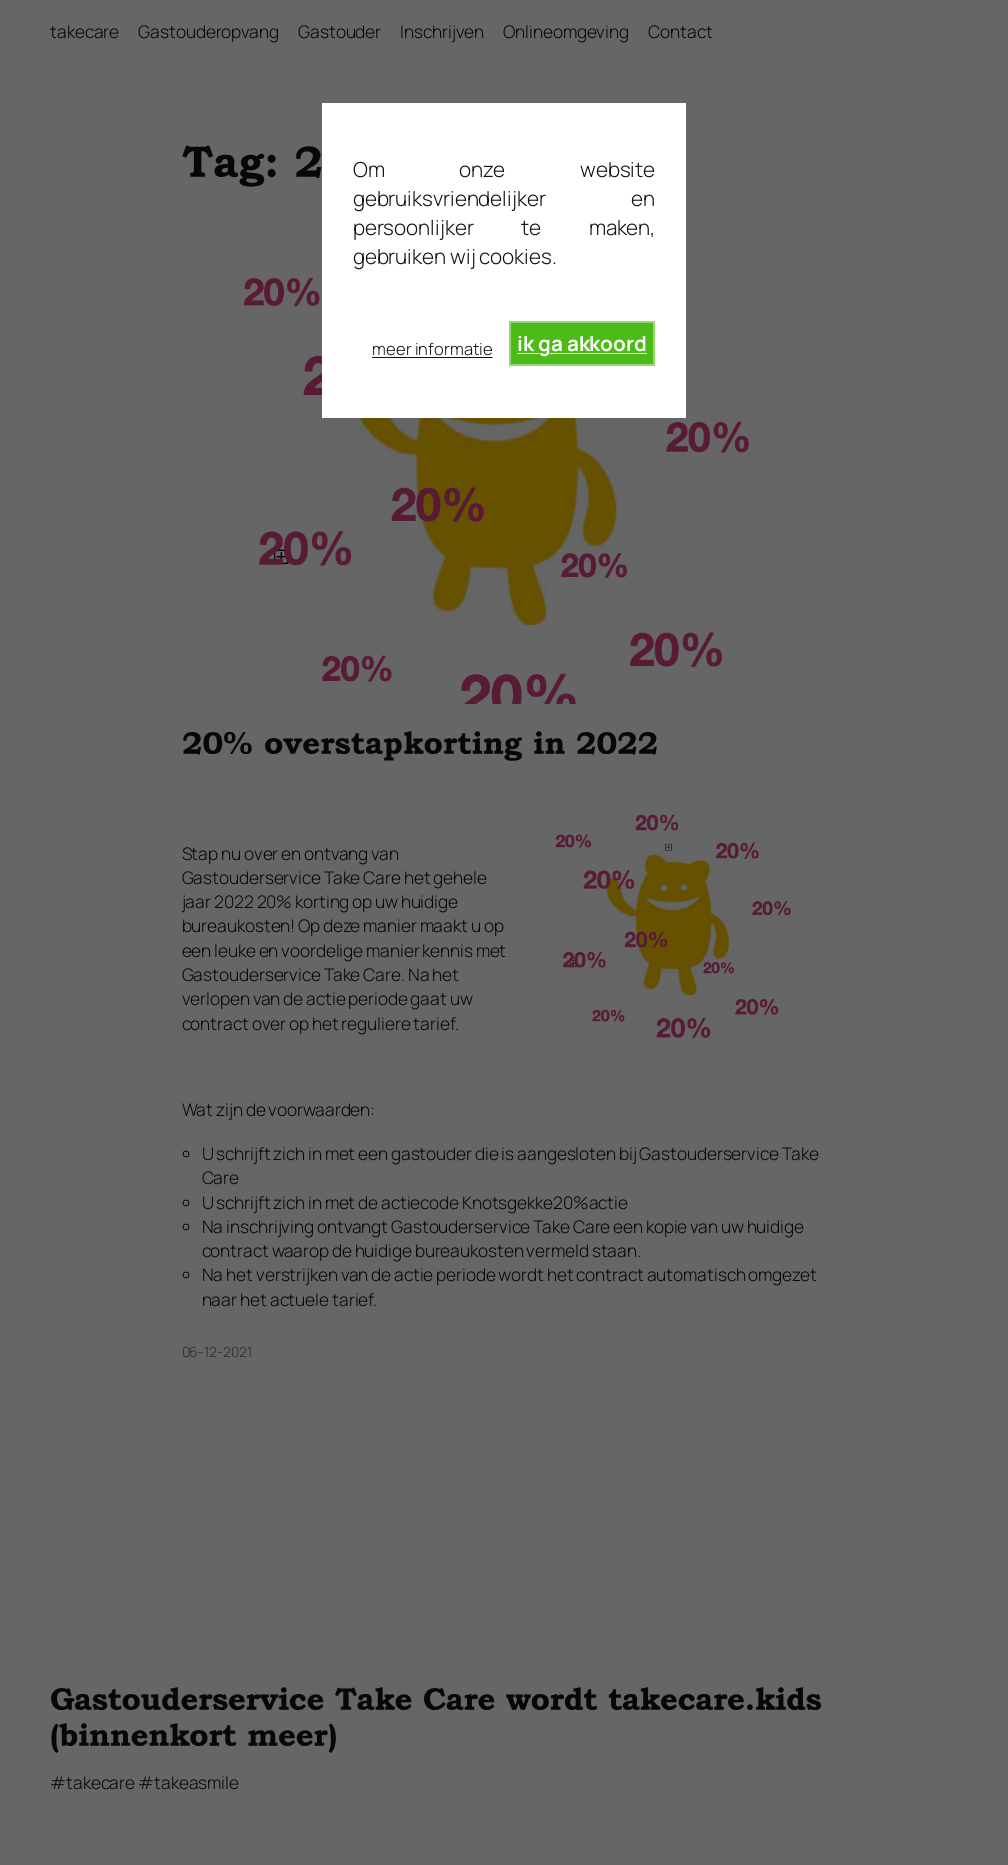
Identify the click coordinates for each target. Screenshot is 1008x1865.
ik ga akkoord (582, 343)
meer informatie (432, 348)
